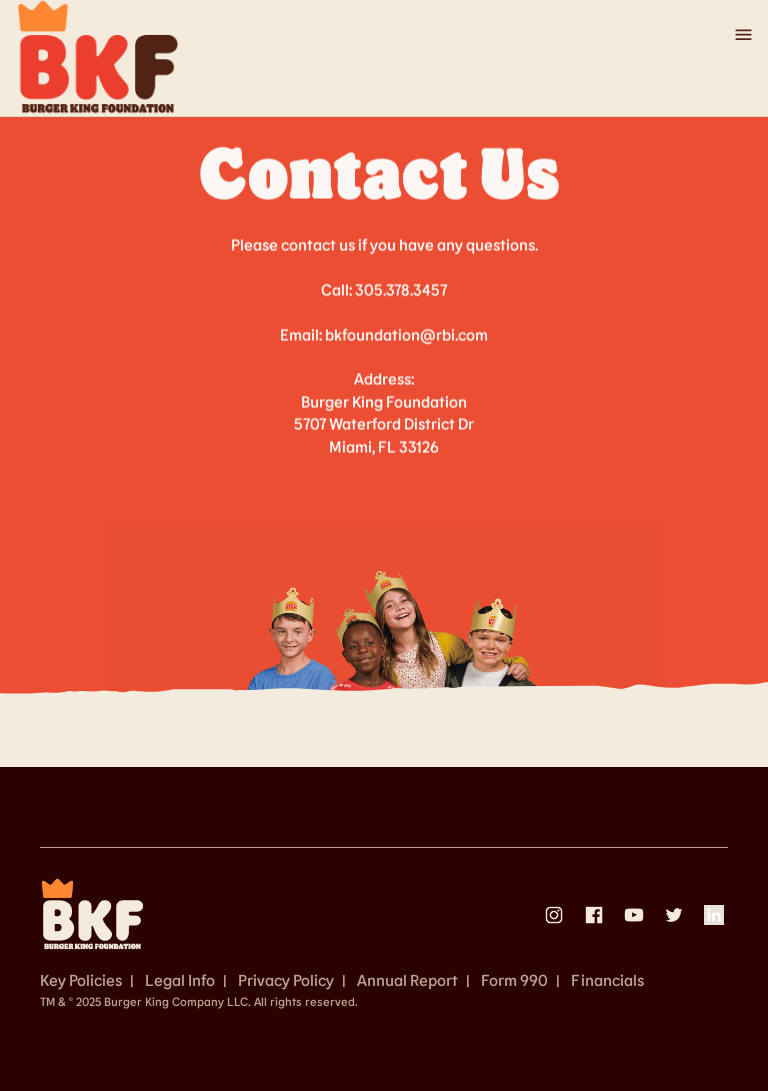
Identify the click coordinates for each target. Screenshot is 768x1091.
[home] (97, 58)
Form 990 (514, 979)
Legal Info (180, 979)
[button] (734, 35)
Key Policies (81, 979)
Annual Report (407, 979)
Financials (607, 979)
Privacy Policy (286, 979)
